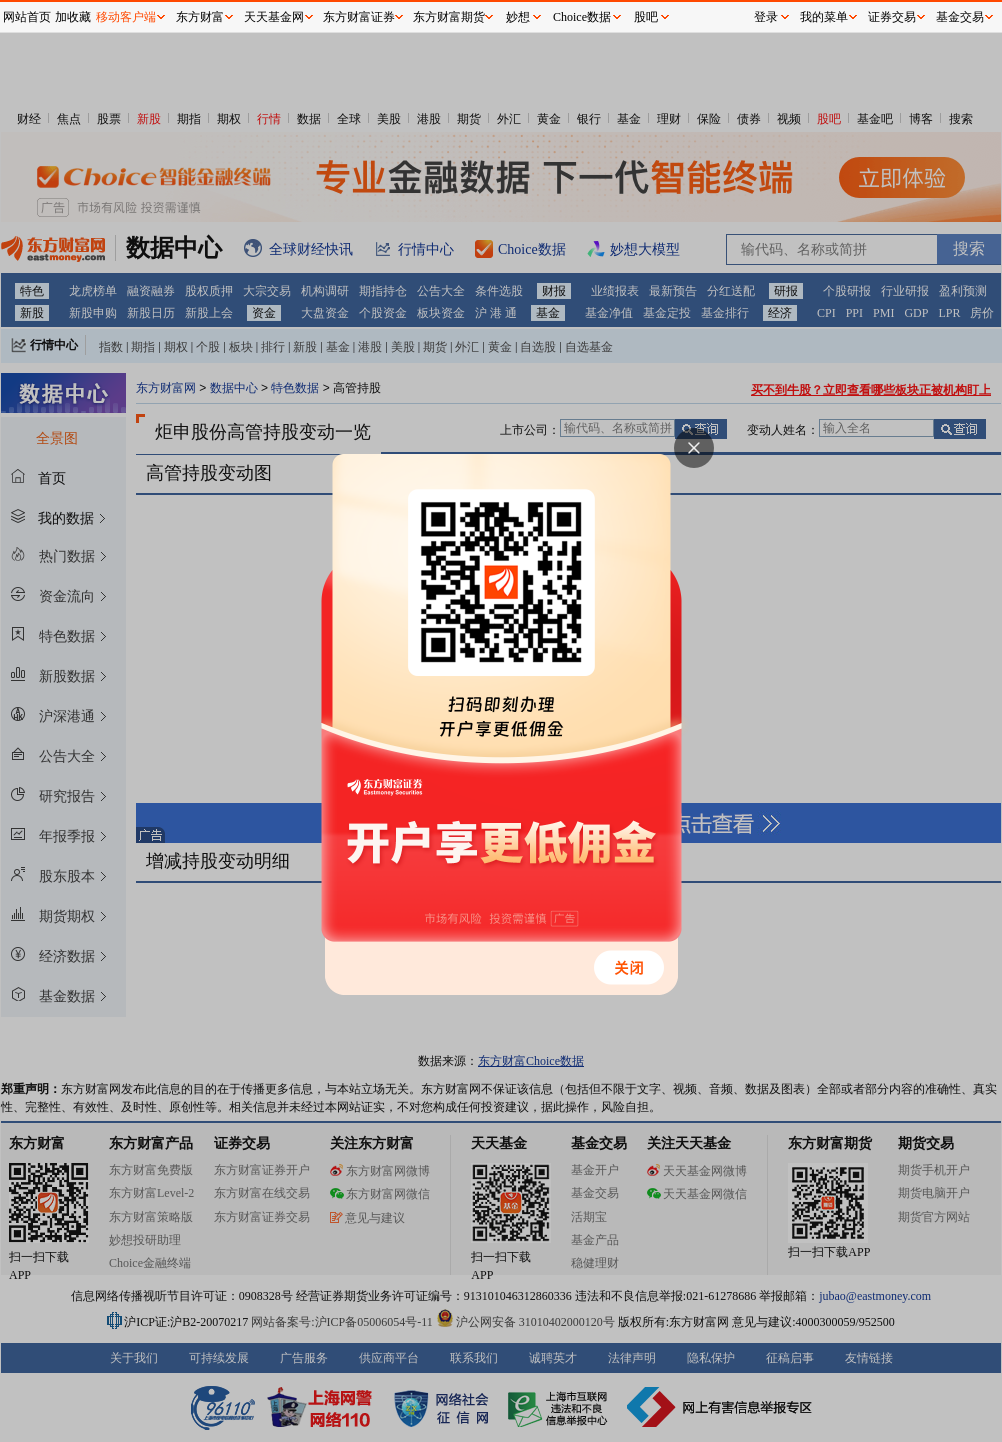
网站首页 (27, 17)
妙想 (518, 17)
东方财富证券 (359, 17)
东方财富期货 (449, 17)
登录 (766, 17)
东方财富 (200, 17)
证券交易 (892, 17)
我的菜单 (824, 17)
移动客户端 (126, 17)
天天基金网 (274, 17)
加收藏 (73, 17)
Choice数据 (582, 17)
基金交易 (960, 17)
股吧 (646, 17)
